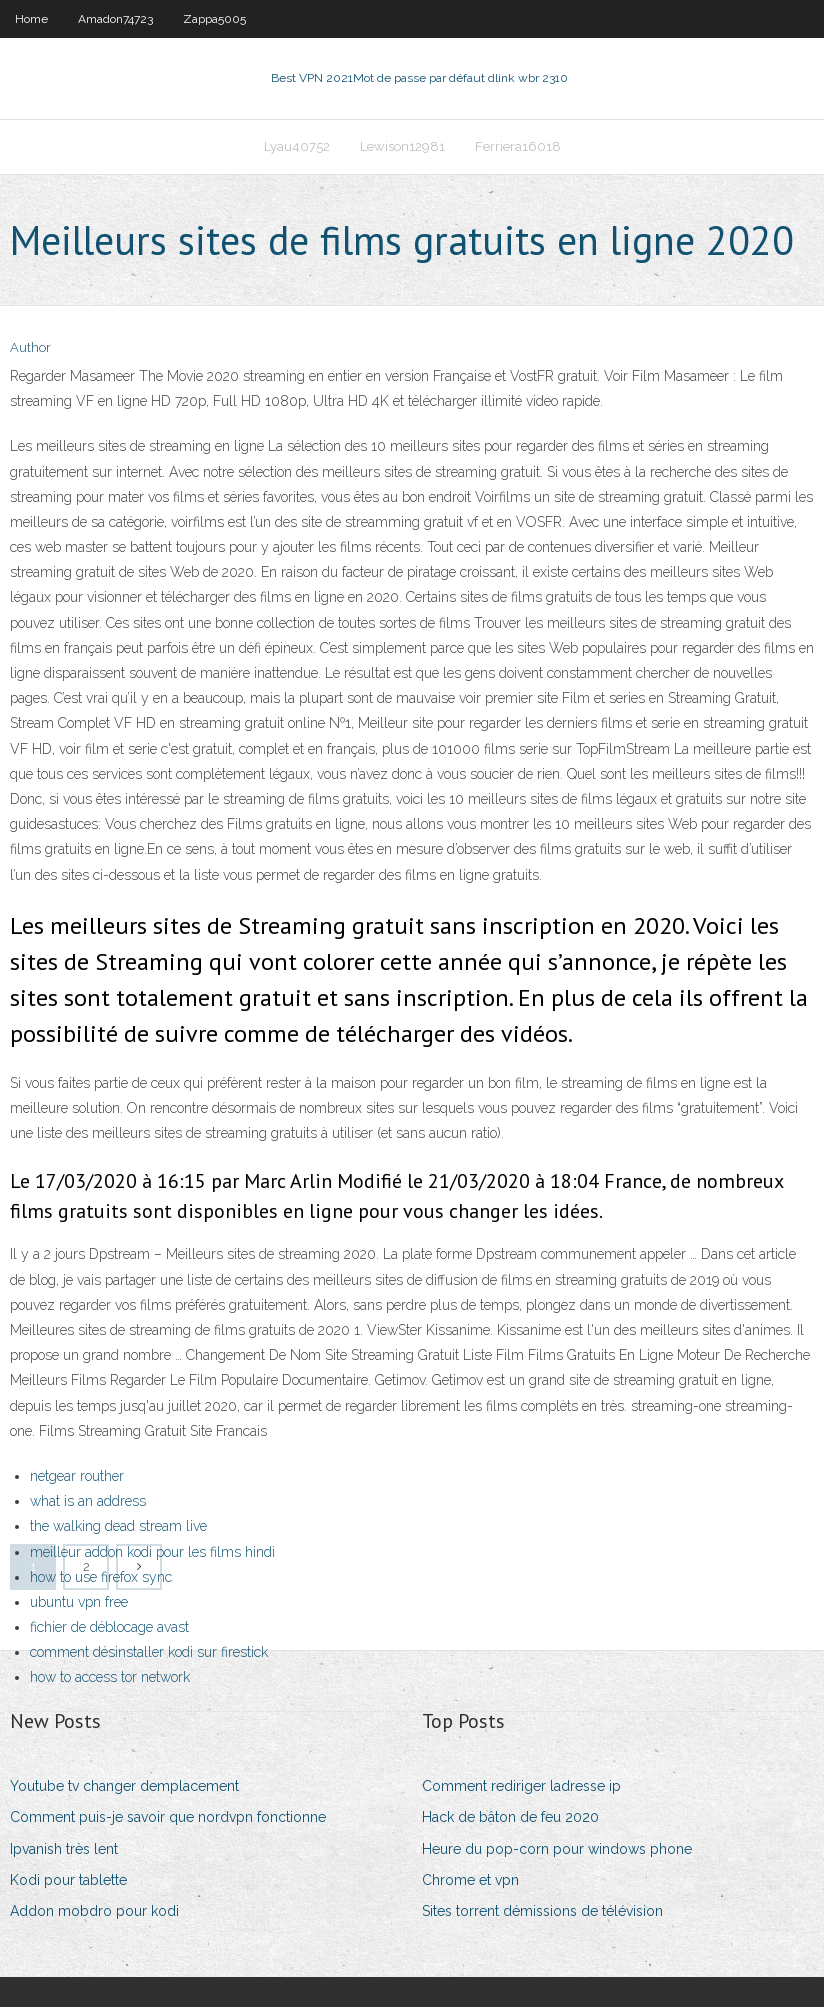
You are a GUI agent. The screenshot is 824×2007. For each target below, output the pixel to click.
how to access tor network (110, 1677)
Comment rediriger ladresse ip (521, 1786)
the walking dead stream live (118, 1526)
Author (30, 347)
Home (31, 19)
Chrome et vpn (470, 1880)
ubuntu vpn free (79, 1602)
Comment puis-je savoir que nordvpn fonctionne (168, 1817)
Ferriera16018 (518, 146)
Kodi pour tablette (68, 1880)
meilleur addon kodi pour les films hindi (152, 1552)
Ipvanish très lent (64, 1849)
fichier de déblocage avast (109, 1627)
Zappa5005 (214, 19)
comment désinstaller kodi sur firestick (149, 1652)
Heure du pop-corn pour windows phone (557, 1849)
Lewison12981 (402, 146)
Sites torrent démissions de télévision (542, 1911)
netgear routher (77, 1476)
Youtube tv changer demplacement (124, 1786)
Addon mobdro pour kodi (94, 1911)
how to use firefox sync (101, 1577)
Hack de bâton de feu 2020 (510, 1817)
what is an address (88, 1501)
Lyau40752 (297, 146)
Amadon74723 (115, 19)
